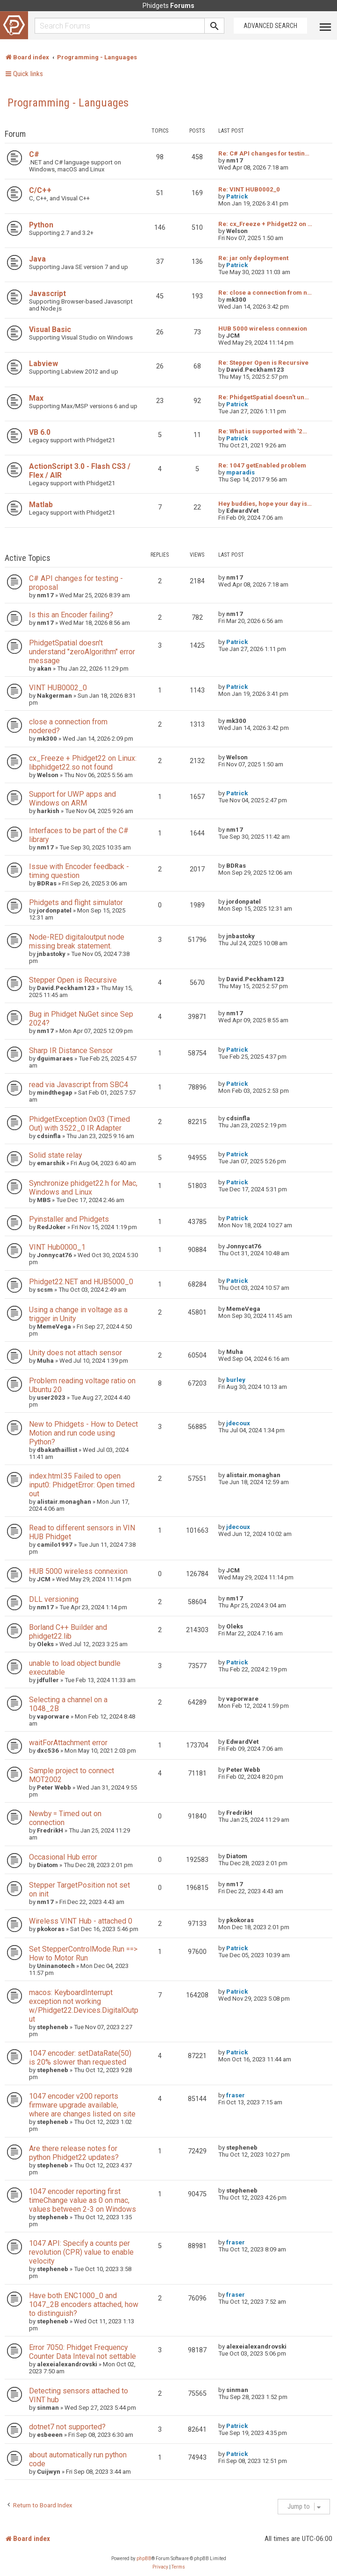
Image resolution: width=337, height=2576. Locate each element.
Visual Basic (50, 329)
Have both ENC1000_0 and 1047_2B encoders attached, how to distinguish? (83, 2304)
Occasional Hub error (63, 1857)
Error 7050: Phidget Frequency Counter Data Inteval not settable (82, 2352)
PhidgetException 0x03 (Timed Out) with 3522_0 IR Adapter (79, 1123)
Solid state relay (55, 1155)
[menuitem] (160, 2567)
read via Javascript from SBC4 (78, 1084)
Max (36, 398)
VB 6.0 (39, 432)
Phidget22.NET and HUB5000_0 (81, 1281)
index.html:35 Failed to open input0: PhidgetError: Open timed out (82, 1485)
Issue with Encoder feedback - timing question (79, 871)
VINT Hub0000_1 (57, 1247)
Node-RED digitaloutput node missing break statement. (76, 941)
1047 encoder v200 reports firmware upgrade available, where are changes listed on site (82, 2105)
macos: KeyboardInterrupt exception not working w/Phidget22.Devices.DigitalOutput (83, 2006)
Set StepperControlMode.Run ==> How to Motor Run (83, 1953)
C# (34, 154)
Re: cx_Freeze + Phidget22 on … (265, 223)
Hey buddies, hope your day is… (265, 503)
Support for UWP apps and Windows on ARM (72, 798)
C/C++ (40, 190)
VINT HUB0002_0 (58, 687)
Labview (43, 363)
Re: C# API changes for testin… (263, 153)
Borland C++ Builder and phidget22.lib (68, 1632)
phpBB (143, 2558)
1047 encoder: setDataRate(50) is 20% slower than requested (80, 2057)
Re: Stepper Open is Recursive (263, 362)
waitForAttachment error (68, 1742)
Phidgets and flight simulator (76, 902)
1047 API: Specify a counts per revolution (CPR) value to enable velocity (81, 2252)
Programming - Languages (68, 102)
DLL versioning (54, 1599)
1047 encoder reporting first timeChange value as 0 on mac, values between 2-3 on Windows (82, 2200)
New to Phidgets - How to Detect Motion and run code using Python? (83, 1433)
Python (41, 224)
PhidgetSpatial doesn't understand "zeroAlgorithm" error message (82, 651)
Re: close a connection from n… (265, 292)
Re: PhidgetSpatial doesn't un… (263, 397)
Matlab (41, 504)
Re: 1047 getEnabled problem (262, 465)
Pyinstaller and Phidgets (69, 1219)
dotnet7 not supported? (67, 2426)
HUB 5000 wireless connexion (262, 328)
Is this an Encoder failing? (71, 614)
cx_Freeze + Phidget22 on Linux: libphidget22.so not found (82, 762)
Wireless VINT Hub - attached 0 (80, 1921)
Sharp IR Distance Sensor (71, 1050)
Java (37, 259)
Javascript (47, 293)
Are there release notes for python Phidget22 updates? (74, 2153)
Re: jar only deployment (253, 258)
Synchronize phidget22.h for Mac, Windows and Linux (83, 1187)
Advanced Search (270, 25)
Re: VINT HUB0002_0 (249, 189)
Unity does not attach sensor (75, 1352)
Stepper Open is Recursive (73, 980)
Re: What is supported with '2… (262, 431)
